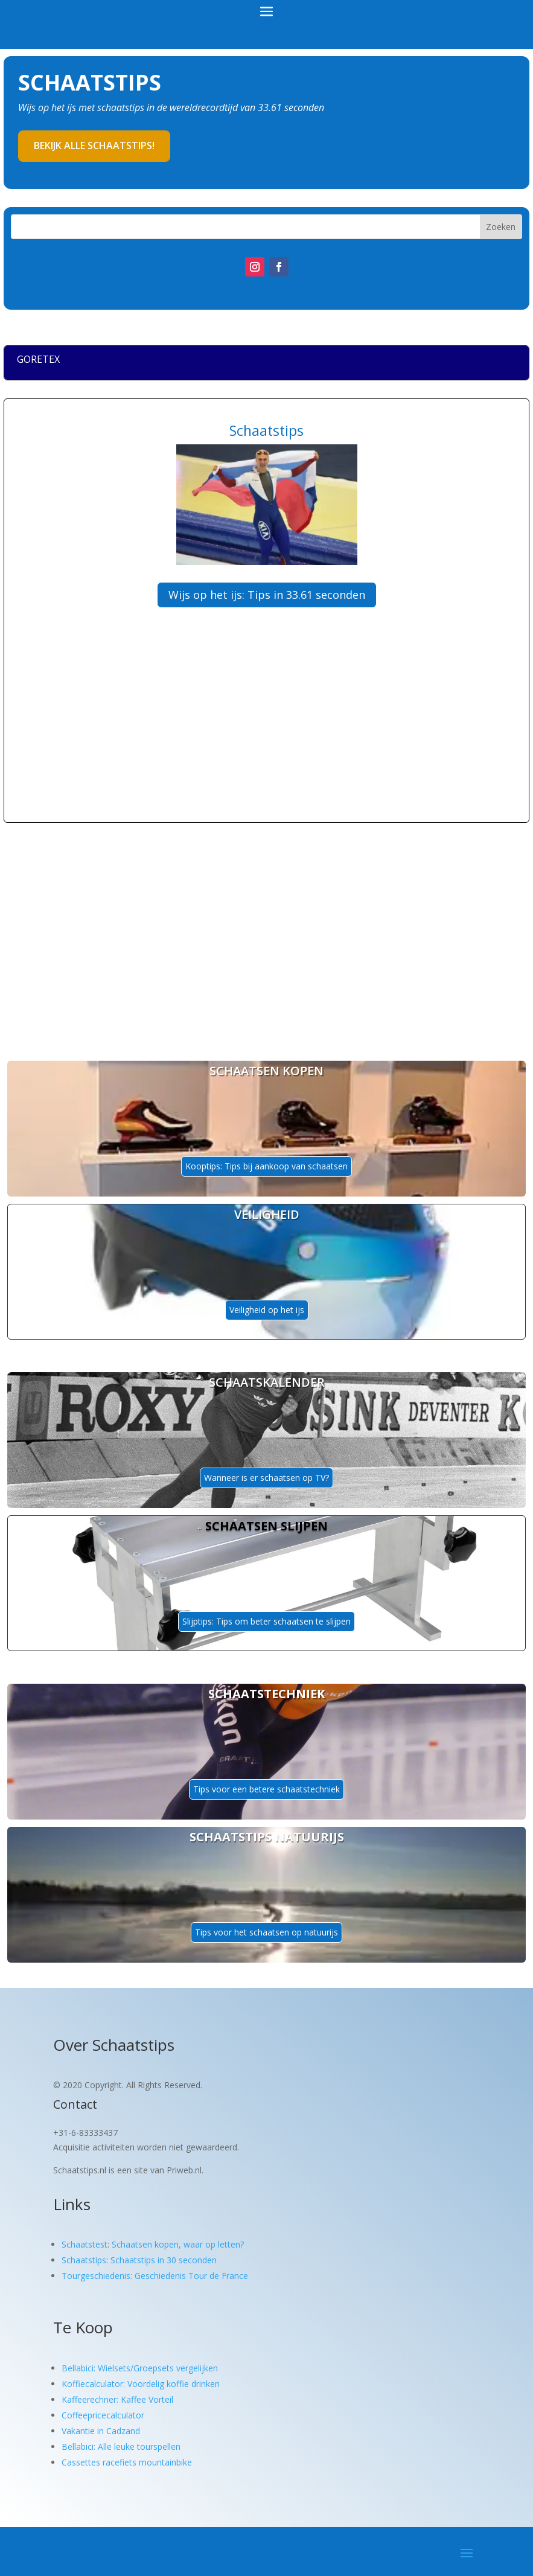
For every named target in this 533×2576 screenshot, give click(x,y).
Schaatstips (84, 2260)
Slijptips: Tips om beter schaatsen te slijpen (266, 1621)
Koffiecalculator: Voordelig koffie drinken (141, 2383)
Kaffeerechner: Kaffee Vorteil (117, 2399)
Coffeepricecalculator (103, 2415)
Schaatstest (84, 2244)
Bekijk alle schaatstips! (94, 145)
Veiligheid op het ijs (266, 1309)
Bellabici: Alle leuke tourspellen (121, 2446)
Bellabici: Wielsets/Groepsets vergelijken (140, 2368)
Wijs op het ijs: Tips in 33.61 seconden (266, 594)
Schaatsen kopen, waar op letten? (178, 2244)
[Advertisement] (217, 736)
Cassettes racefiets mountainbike (127, 2462)
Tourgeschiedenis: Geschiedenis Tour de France (155, 2275)
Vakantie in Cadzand (101, 2431)
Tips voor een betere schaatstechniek (266, 1789)
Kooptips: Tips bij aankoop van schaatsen (266, 1166)
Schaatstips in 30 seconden (163, 2260)
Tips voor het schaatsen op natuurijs (266, 1932)
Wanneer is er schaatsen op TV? (266, 1477)
